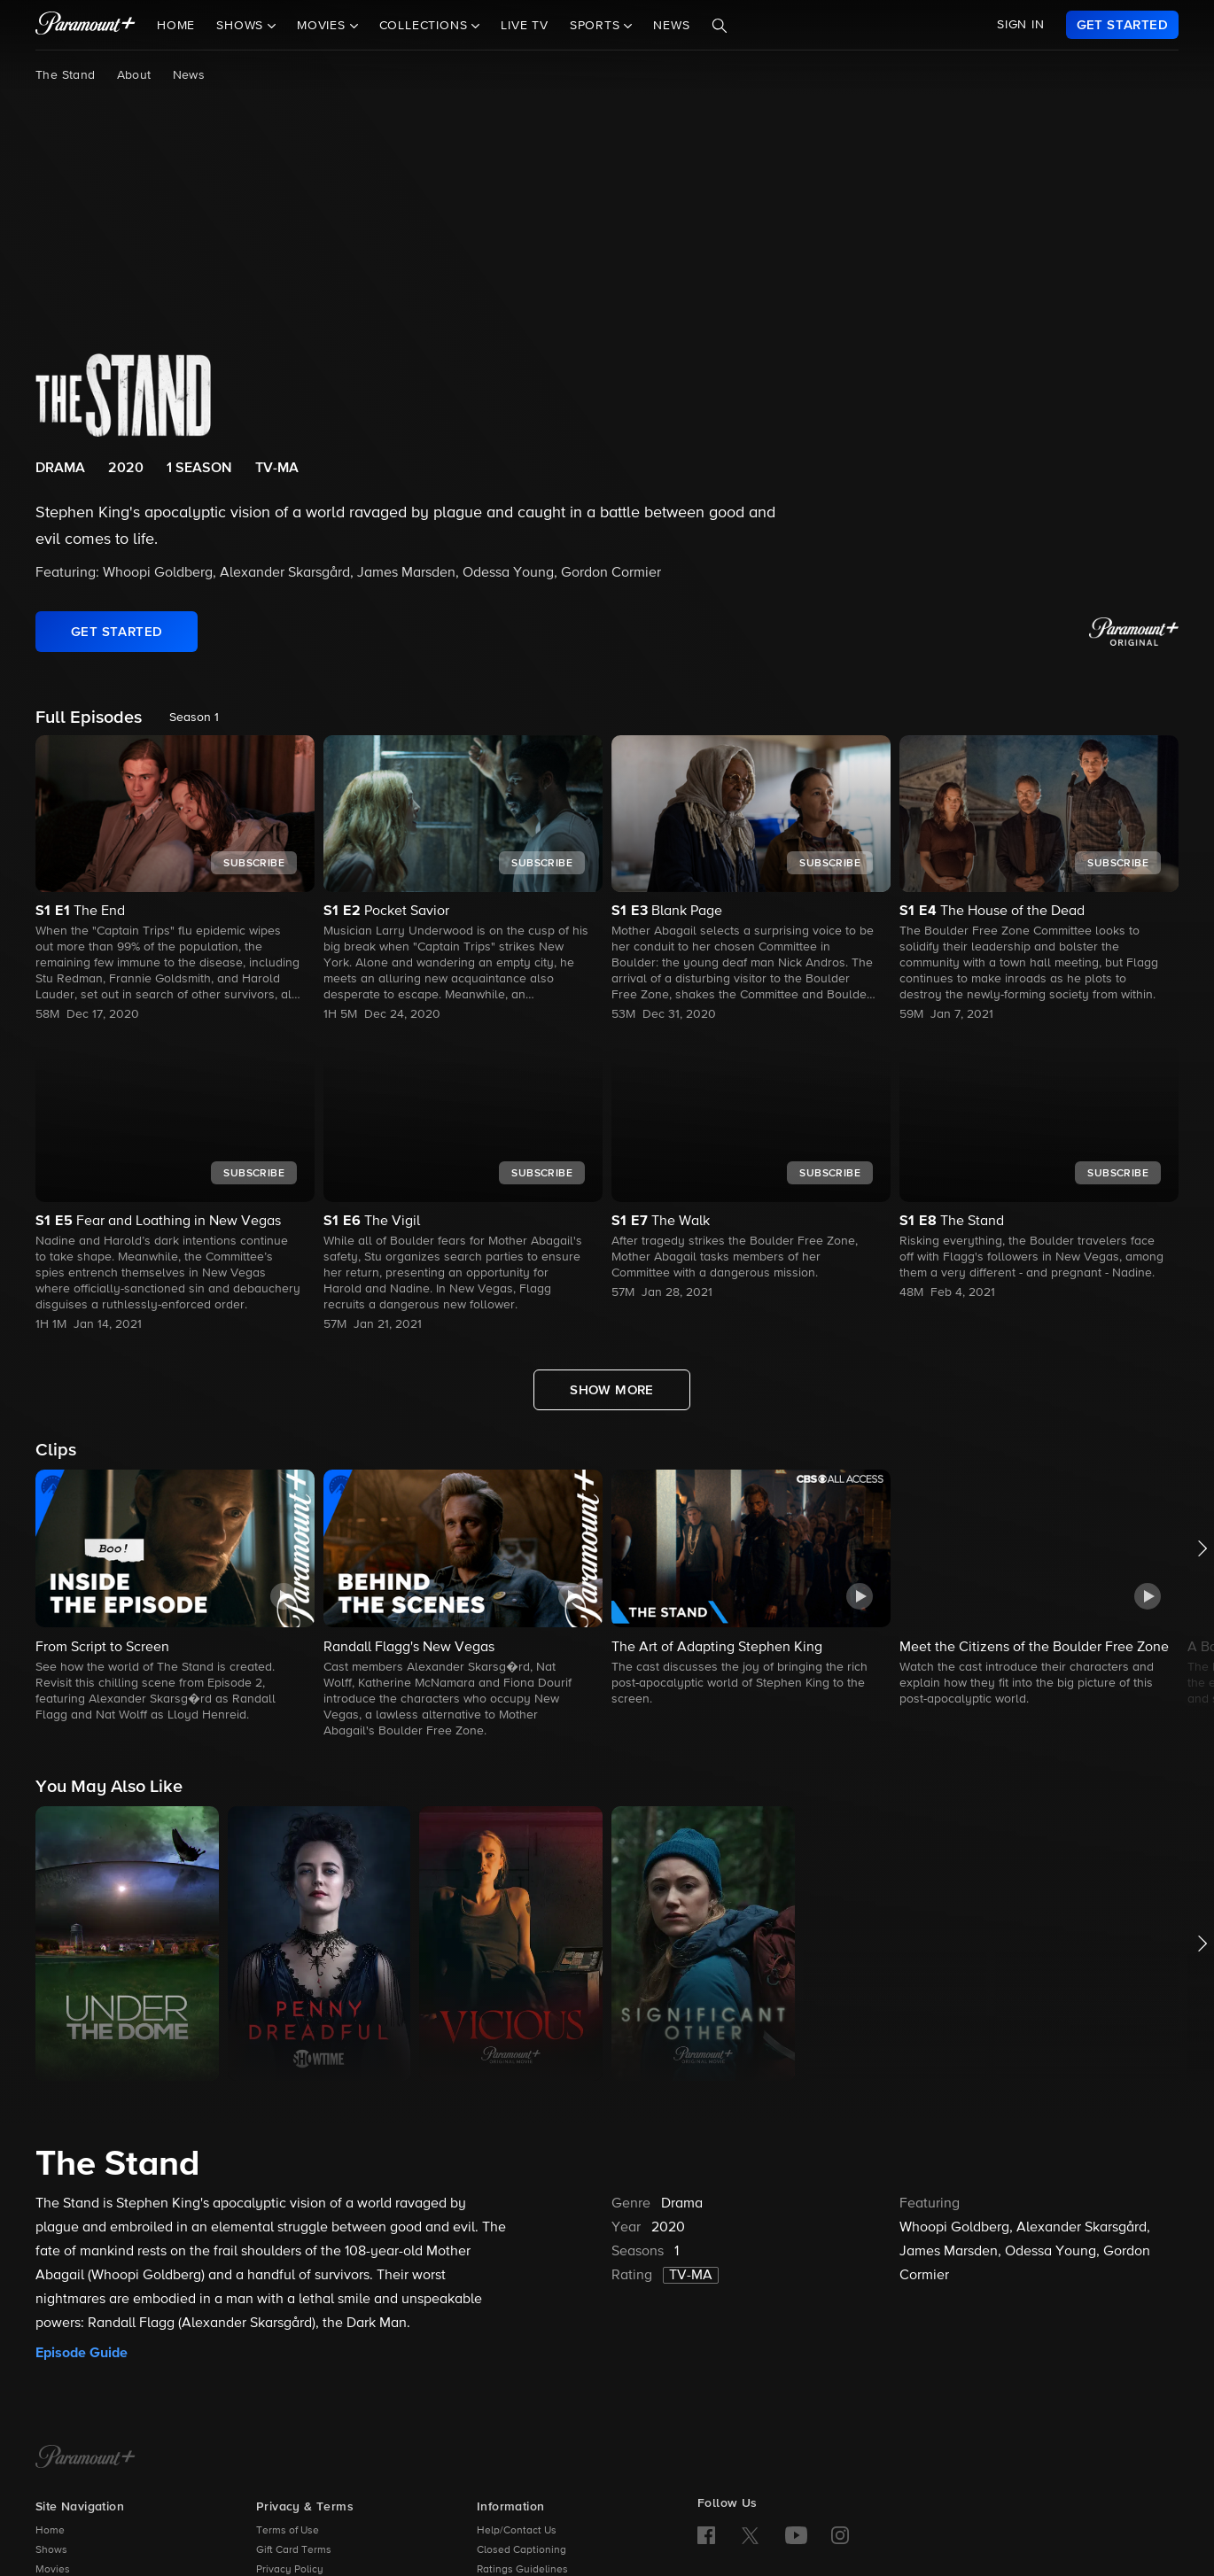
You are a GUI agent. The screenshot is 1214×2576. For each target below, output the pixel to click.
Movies (52, 2569)
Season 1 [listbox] (194, 717)
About (134, 75)
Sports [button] (597, 25)
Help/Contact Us (516, 2531)
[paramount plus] (85, 25)
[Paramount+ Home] (85, 2458)
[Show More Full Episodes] (611, 1389)
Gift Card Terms (293, 2550)
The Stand (65, 75)
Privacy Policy (289, 2569)
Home (176, 25)
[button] (175, 1597)
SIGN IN (1021, 25)
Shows (51, 2550)
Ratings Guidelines (522, 2569)
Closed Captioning (521, 2550)
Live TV (525, 25)
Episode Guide (81, 2353)
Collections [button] (425, 25)
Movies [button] (323, 25)
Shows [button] (242, 25)
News (671, 25)
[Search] (720, 26)
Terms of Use (287, 2531)
